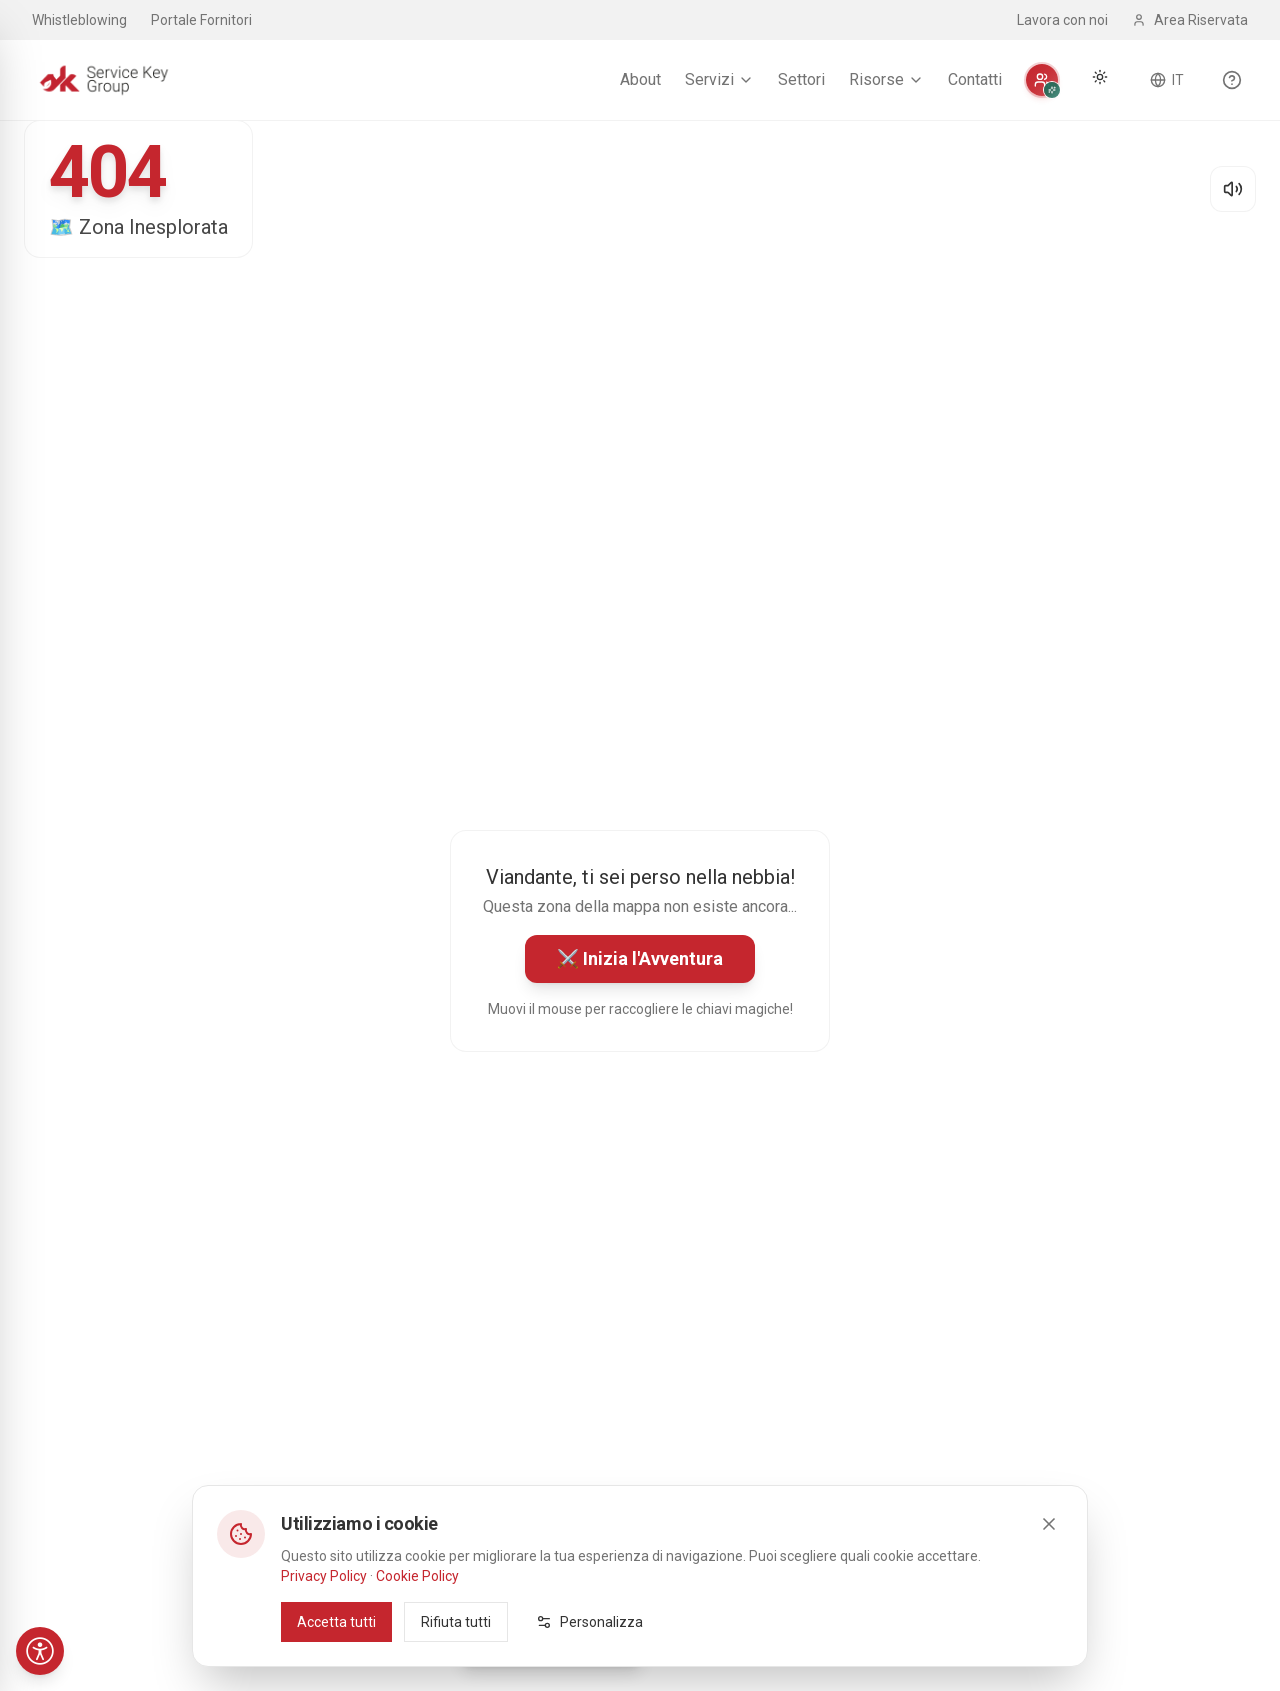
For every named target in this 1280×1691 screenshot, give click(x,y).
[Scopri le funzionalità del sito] (1232, 80)
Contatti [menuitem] (975, 79)
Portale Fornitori (201, 20)
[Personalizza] (1042, 80)
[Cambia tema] (1100, 77)
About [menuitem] (640, 79)
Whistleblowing (79, 20)
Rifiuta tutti (456, 1621)
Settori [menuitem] (801, 79)
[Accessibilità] (40, 1651)
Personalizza (589, 1621)
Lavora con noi (1062, 20)
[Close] (1049, 1523)
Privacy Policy (324, 1575)
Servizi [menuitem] (719, 79)
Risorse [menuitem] (886, 79)
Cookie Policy (417, 1575)
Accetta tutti (336, 1621)
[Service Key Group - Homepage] (104, 80)
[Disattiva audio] (1233, 189)
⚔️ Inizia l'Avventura (640, 958)
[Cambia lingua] (1167, 80)
